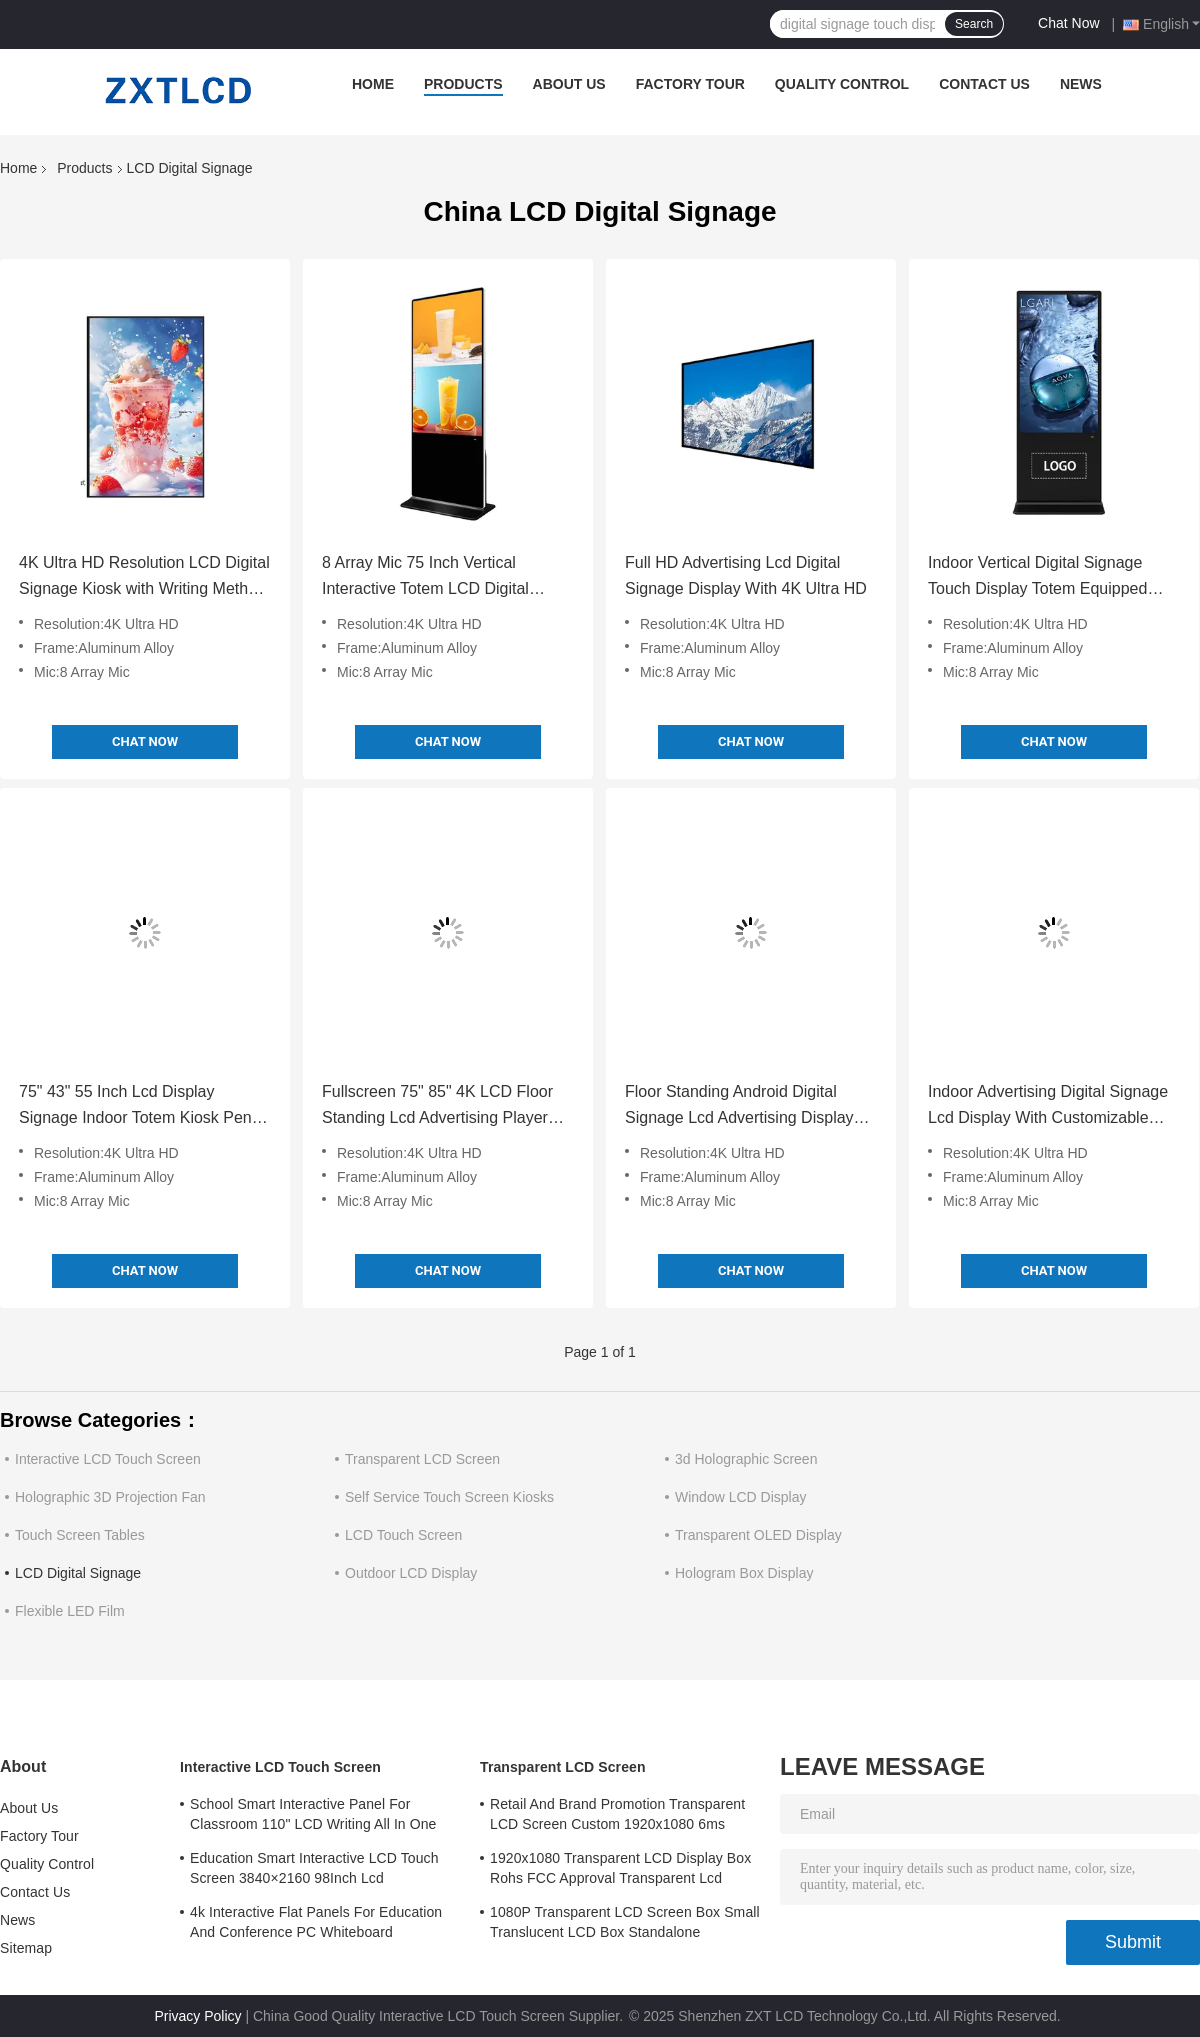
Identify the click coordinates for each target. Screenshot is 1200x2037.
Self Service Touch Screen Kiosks (449, 1497)
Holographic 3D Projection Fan (110, 1497)
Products (463, 84)
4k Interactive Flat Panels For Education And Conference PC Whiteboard (316, 1922)
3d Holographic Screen (746, 1459)
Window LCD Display (740, 1497)
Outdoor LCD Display (411, 1573)
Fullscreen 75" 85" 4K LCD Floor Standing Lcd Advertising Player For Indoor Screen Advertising (437, 1107)
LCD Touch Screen (403, 1535)
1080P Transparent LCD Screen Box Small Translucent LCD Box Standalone (625, 1922)
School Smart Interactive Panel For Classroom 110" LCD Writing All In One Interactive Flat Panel (313, 1817)
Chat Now (1068, 23)
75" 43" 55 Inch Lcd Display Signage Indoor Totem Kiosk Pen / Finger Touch (140, 1107)
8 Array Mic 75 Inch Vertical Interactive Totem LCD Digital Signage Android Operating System (447, 578)
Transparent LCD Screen (422, 1459)
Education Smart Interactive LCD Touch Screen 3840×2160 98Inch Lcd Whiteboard (314, 1871)
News (1081, 84)
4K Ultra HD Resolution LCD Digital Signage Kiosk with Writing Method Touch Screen (144, 578)
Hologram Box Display (744, 1573)
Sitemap (26, 1948)
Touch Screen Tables (80, 1535)
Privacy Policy (197, 2016)
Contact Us (984, 84)
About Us (569, 84)
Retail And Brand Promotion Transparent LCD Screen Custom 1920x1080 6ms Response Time (617, 1817)
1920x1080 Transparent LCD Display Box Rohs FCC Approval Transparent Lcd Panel (620, 1871)
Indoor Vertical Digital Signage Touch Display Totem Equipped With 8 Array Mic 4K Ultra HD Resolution (1037, 578)
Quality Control (842, 84)
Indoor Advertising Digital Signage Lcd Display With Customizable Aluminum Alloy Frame (1048, 1107)
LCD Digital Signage (78, 1573)
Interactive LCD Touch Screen (108, 1459)
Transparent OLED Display (758, 1535)
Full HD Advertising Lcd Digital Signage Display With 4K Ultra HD (746, 575)
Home (373, 84)
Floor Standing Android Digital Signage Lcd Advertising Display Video (739, 1107)
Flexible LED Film (70, 1611)
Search (974, 24)
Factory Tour (690, 84)
